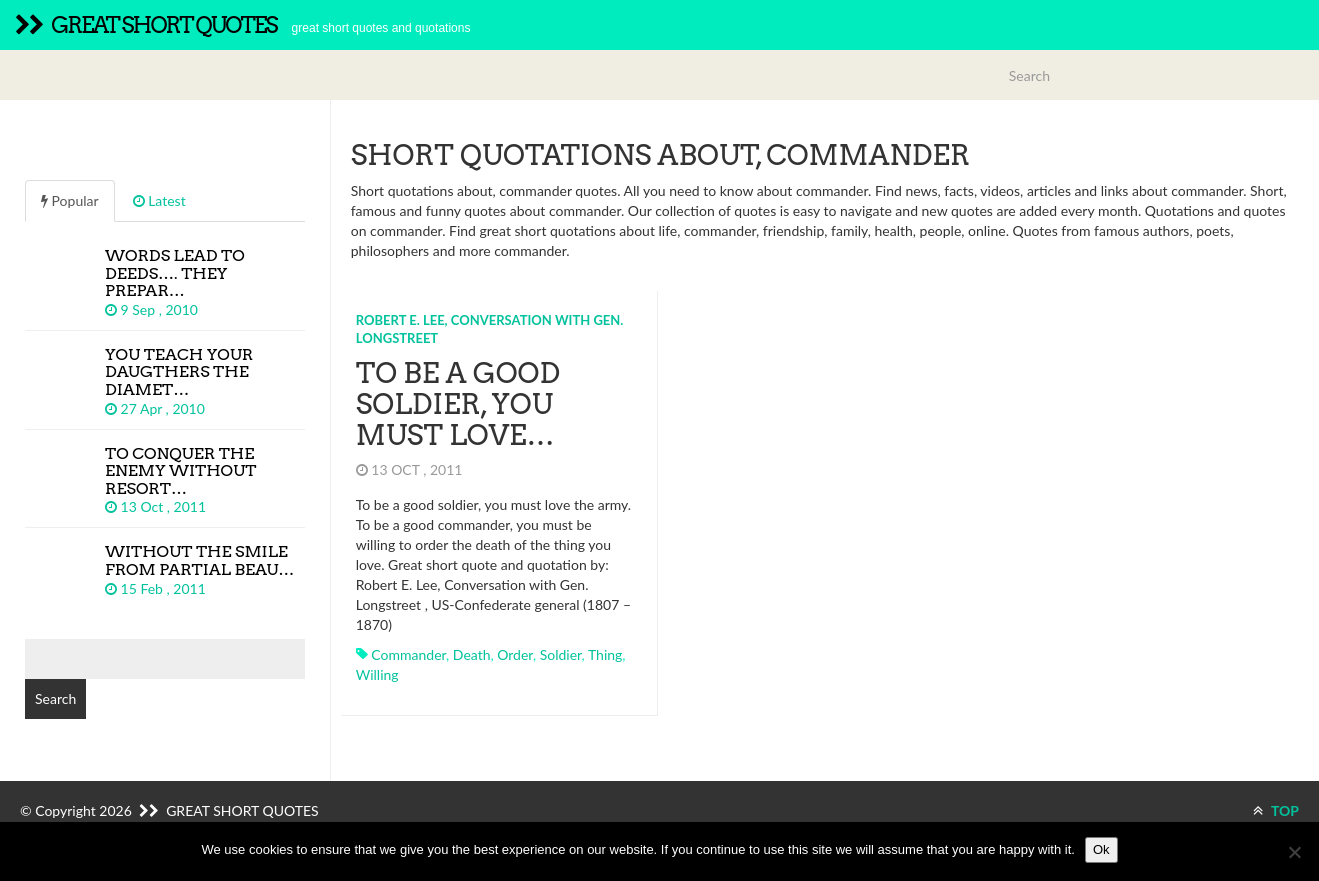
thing (605, 654)
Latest (159, 200)
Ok (1101, 849)
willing (377, 674)
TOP (1276, 810)
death (472, 654)
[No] (1294, 852)
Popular (70, 200)
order (515, 654)
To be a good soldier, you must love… (458, 404)
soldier (561, 654)
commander (408, 654)
